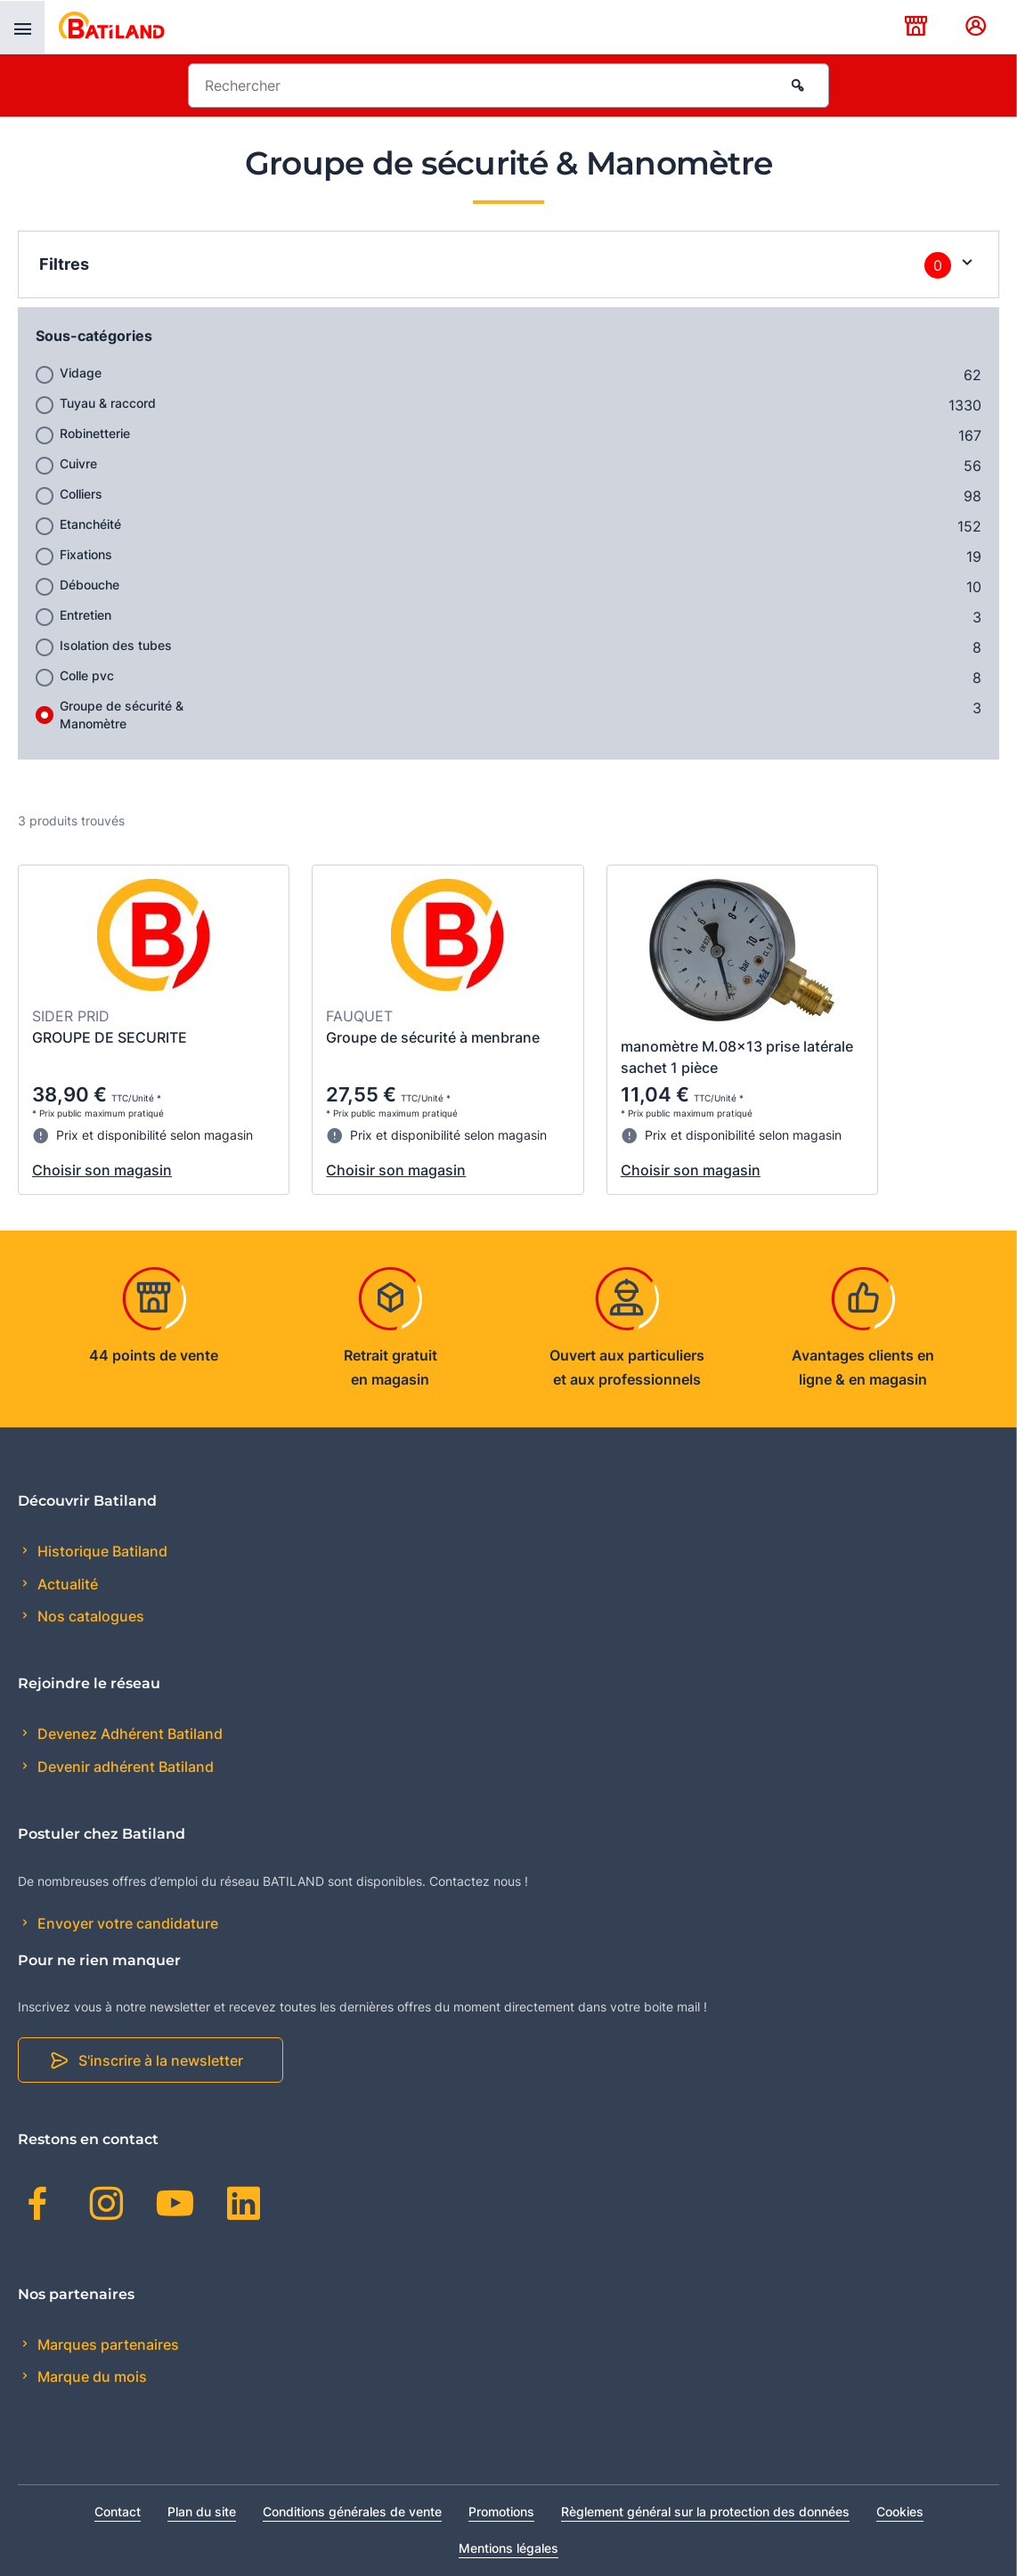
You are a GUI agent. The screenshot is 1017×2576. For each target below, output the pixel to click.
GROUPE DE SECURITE (109, 1037)
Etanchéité (90, 524)
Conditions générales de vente (352, 2511)
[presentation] (22, 27)
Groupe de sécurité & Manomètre (121, 714)
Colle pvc (87, 675)
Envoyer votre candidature (126, 1923)
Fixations (86, 554)
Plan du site (201, 2511)
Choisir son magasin (102, 1170)
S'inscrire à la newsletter (160, 2060)
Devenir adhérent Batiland (124, 1767)
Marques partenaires (106, 2344)
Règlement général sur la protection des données (705, 2511)
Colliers (81, 493)
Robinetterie (95, 433)
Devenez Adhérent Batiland (128, 1734)
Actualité (66, 1584)
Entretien (85, 614)
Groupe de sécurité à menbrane (433, 1037)
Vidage (81, 372)
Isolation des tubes (116, 645)
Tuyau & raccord (108, 402)
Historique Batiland (100, 1551)
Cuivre (78, 463)
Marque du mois (90, 2376)
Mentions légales (508, 2548)
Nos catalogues (89, 1616)
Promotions (501, 2511)
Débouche (89, 584)
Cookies (899, 2511)
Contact (117, 2511)
